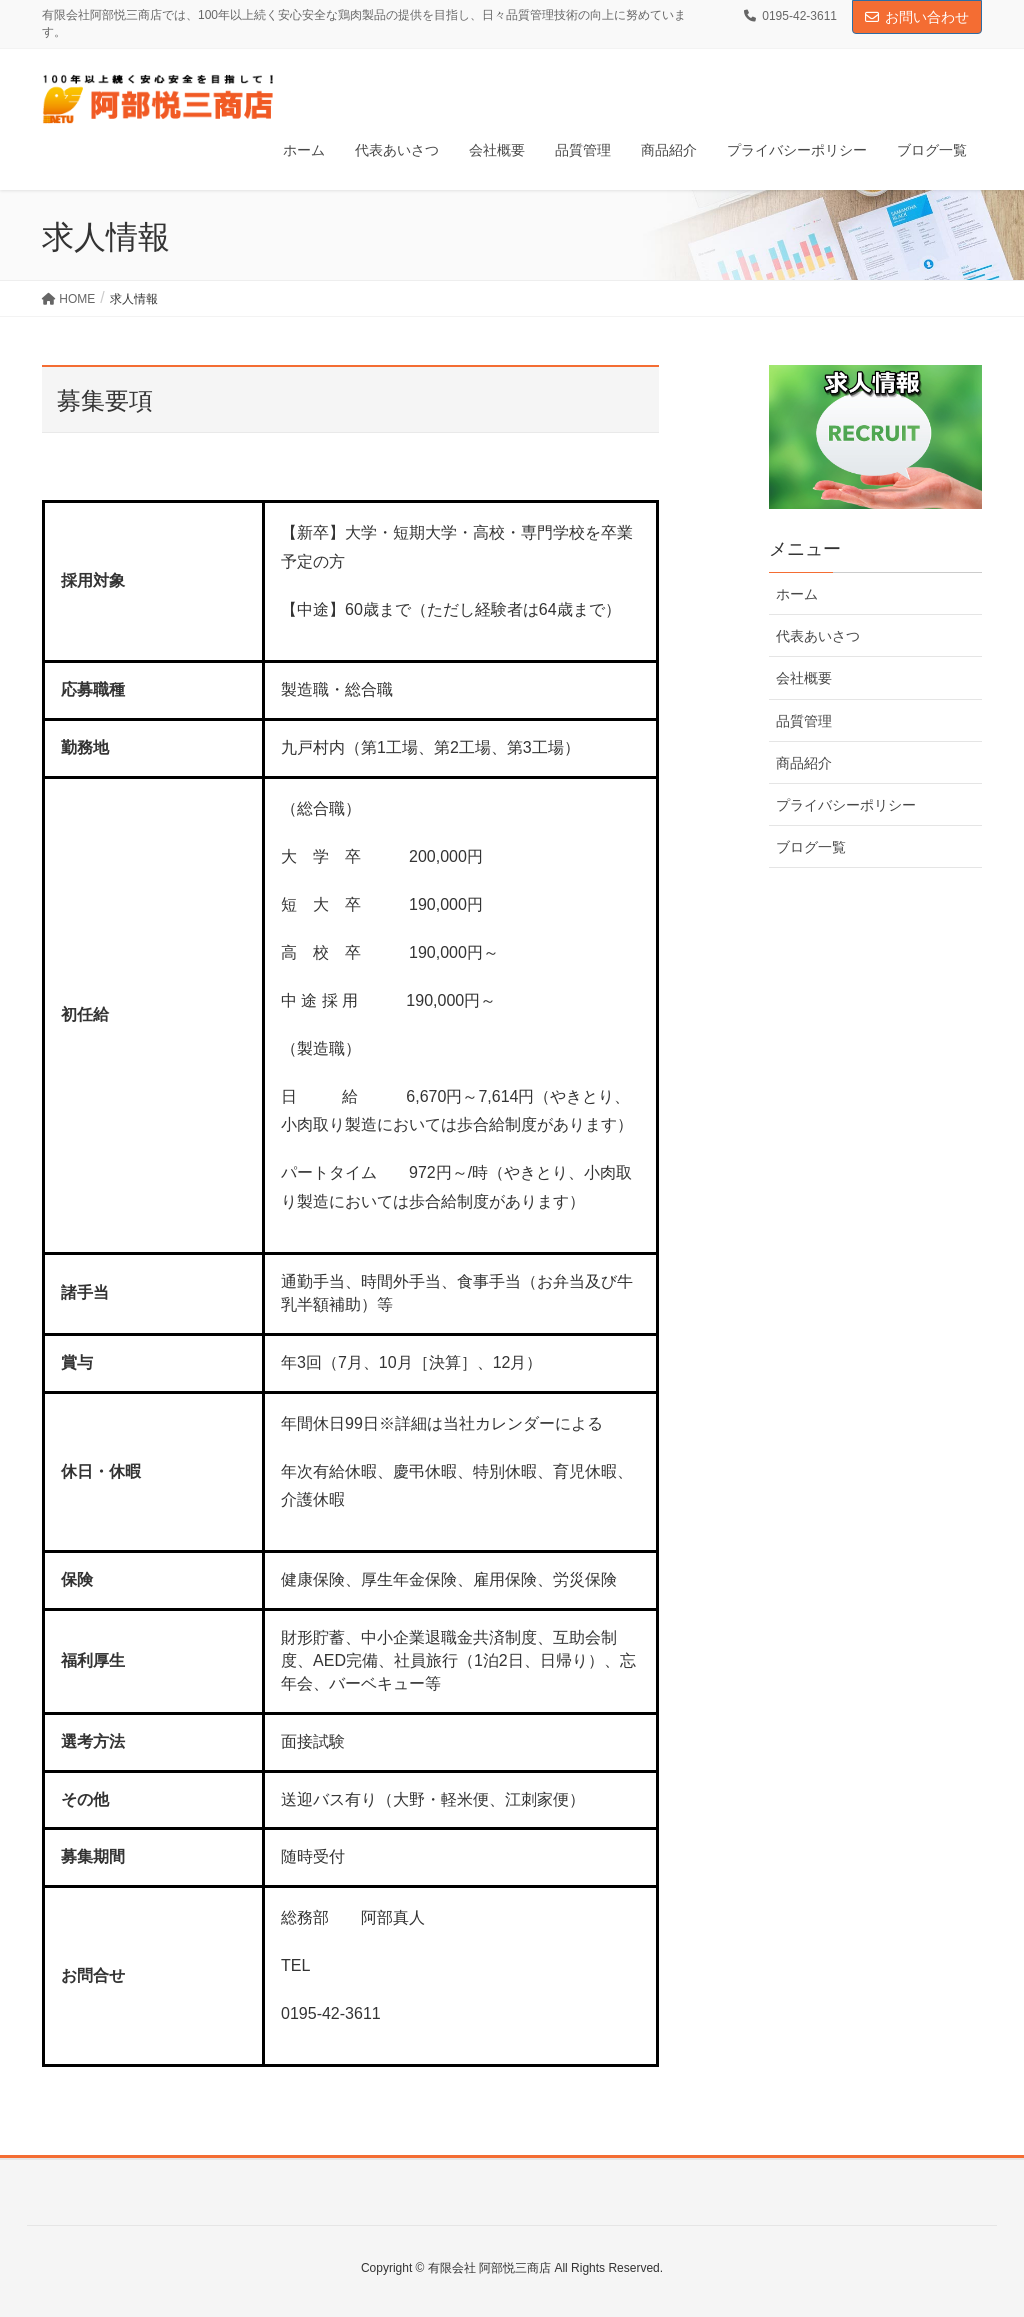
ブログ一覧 (811, 847)
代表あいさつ (818, 636)
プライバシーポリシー (846, 805)
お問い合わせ (917, 17)
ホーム (797, 594)
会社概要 (804, 678)
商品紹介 (804, 763)
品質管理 (804, 721)
